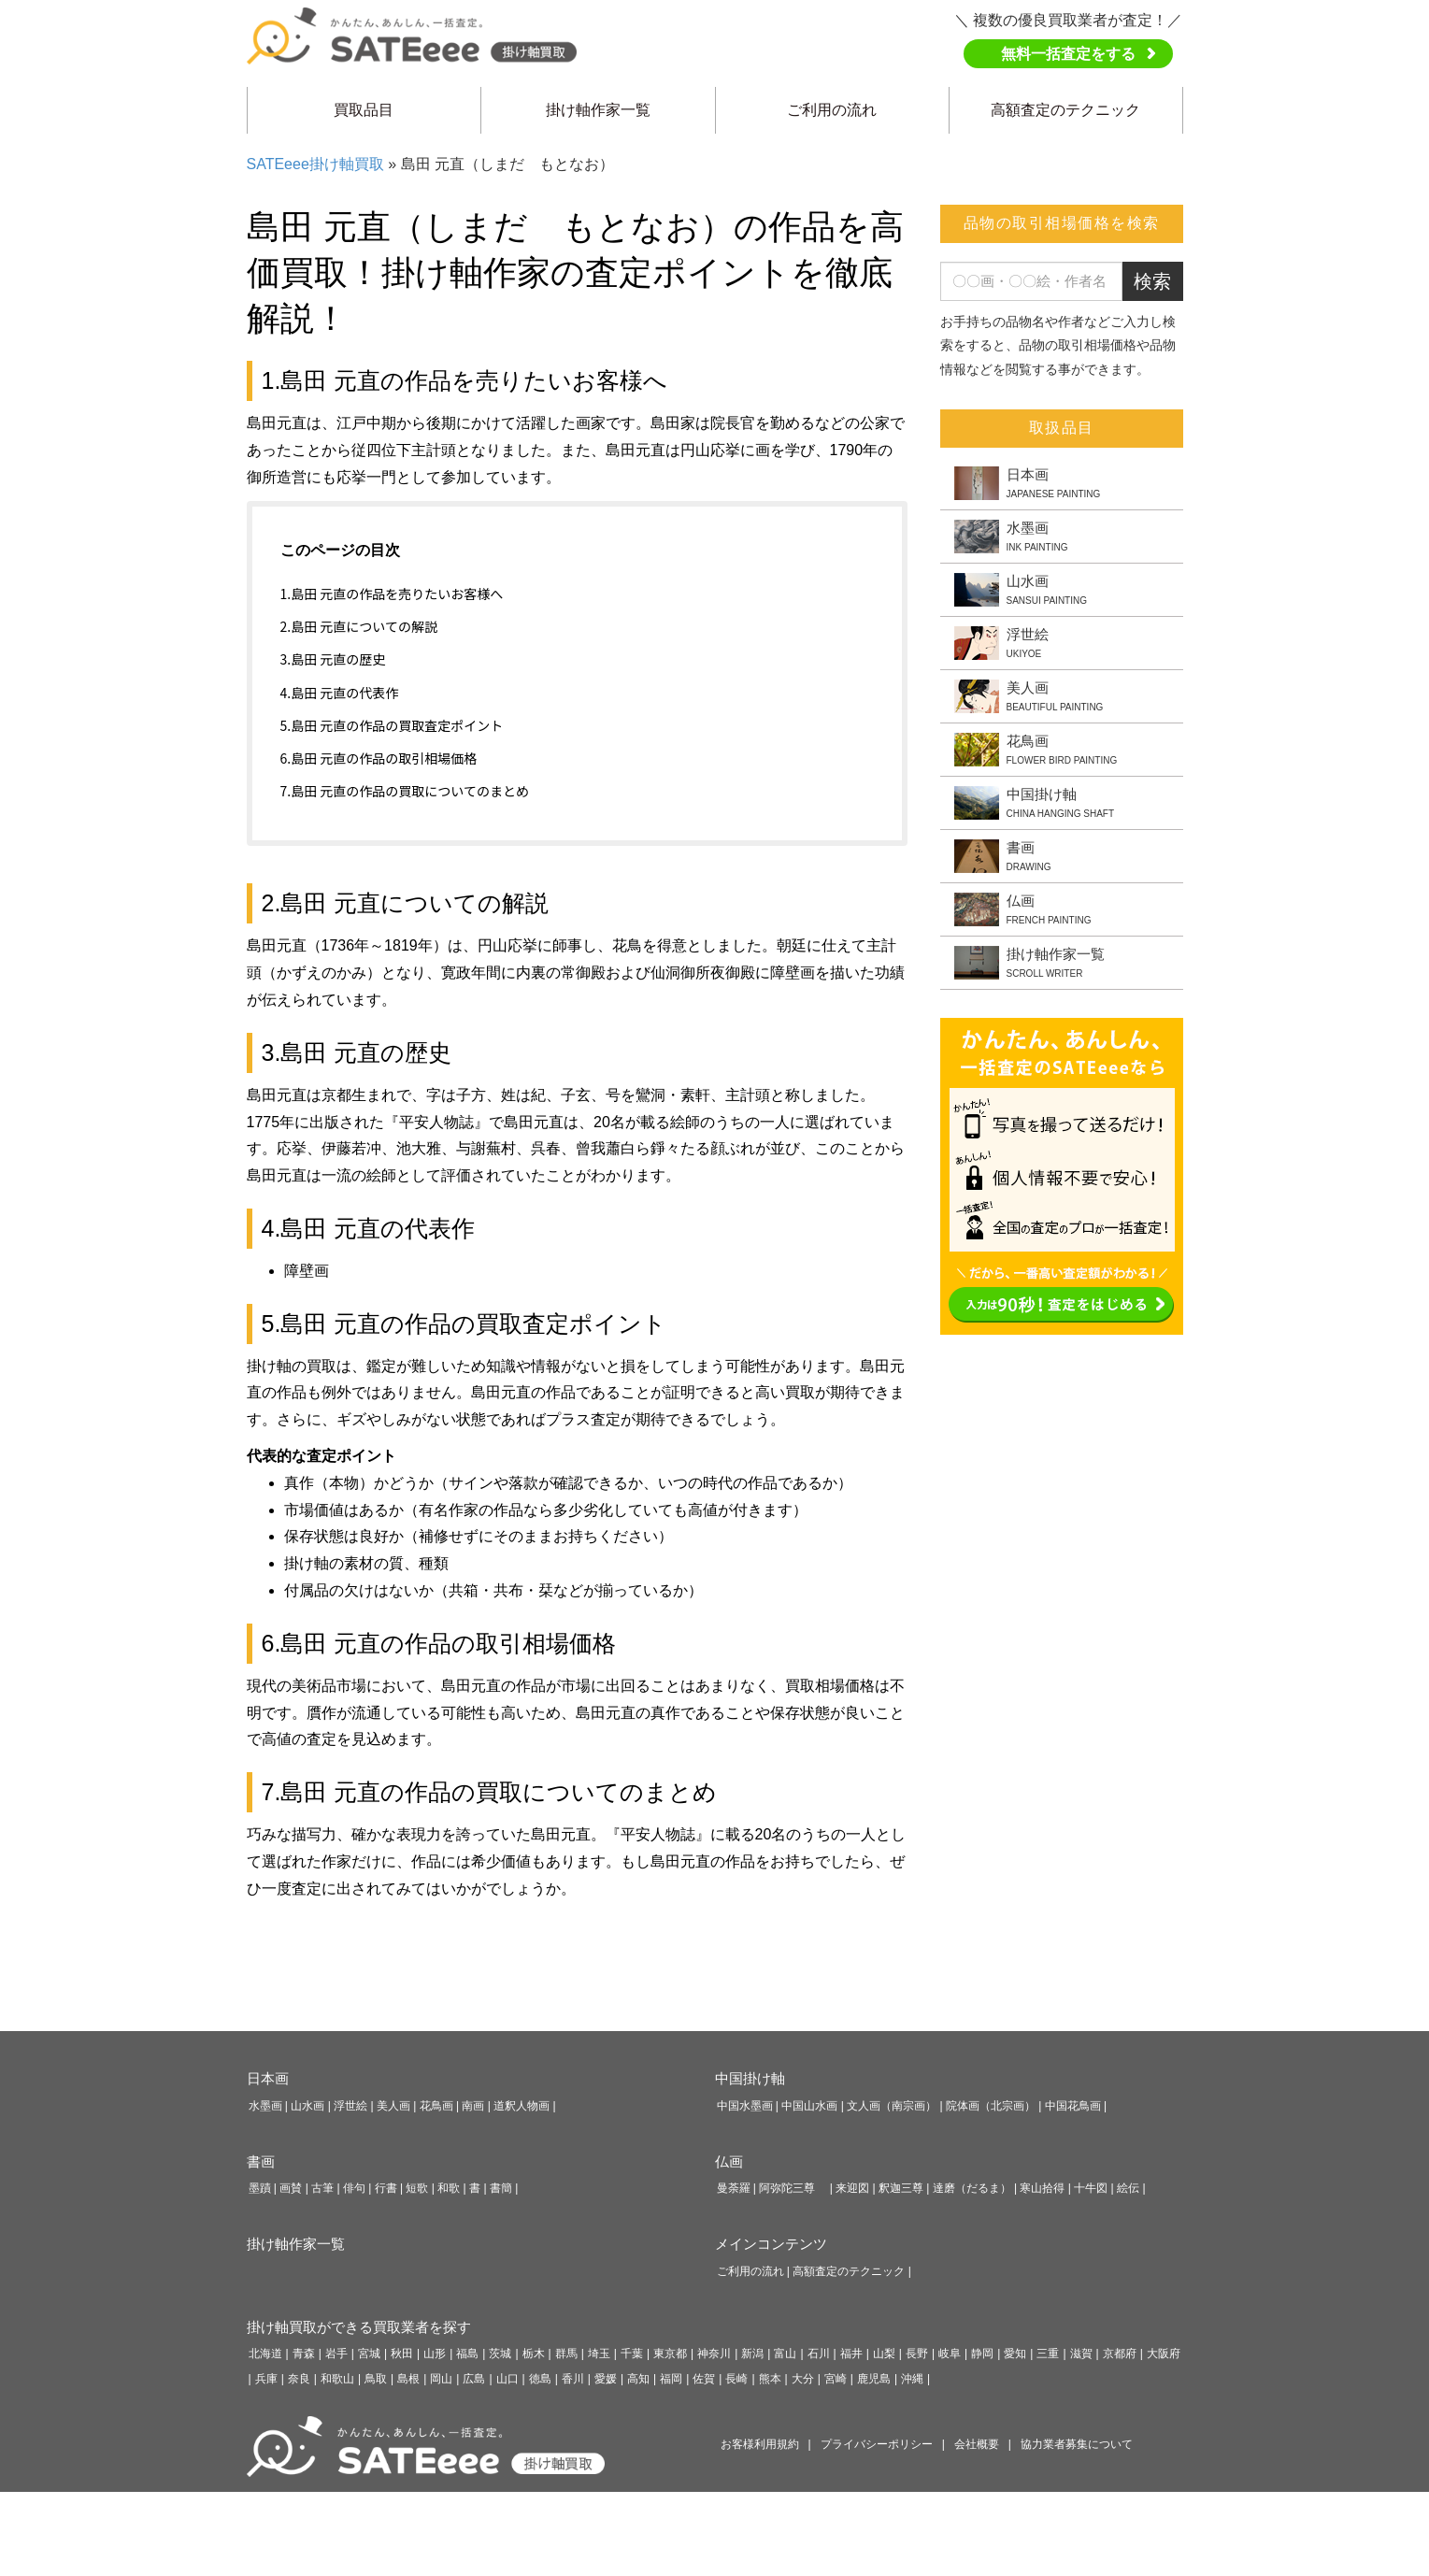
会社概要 (976, 2444)
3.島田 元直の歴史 (333, 659)
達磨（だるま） (972, 2188)
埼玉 (599, 2353)
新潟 (752, 2353)
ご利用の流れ (832, 110)
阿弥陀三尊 (792, 2188)
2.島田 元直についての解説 (358, 626)
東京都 (670, 2353)
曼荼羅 (733, 2188)
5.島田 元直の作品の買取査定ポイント (392, 725)
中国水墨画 (745, 2105)
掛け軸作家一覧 (598, 110)
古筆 (322, 2188)
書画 (261, 2161)
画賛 (290, 2188)
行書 (386, 2188)
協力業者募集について (1077, 2444)
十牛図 (1090, 2188)
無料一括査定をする (1068, 54)
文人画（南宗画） (891, 2105)
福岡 (671, 2378)
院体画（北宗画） (991, 2105)
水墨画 (265, 2105)
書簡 (501, 2188)
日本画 (268, 2078)
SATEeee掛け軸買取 (315, 164)
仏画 (729, 2161)
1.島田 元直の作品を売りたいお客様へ (392, 593)
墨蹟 (260, 2188)
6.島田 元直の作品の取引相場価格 (379, 758)
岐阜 (949, 2353)
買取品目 (363, 110)
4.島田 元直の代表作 (339, 692)
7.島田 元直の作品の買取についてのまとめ (404, 790)
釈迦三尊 (901, 2188)
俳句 (354, 2188)
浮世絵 (350, 2105)
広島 (474, 2378)
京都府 (1119, 2353)
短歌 (417, 2188)
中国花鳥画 (1073, 2105)
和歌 (448, 2188)
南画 (473, 2105)
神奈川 (714, 2353)
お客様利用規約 (760, 2444)
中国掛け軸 (750, 2078)
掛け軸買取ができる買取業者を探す (359, 2327)
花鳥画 (436, 2105)
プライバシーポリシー (877, 2444)
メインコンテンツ (771, 2244)
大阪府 (1163, 2353)
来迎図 (852, 2188)
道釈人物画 (521, 2105)
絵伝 (1128, 2188)
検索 (1152, 281)
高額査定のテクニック (1065, 110)
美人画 (393, 2105)
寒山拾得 (1042, 2188)
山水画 (307, 2105)
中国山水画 (809, 2105)
